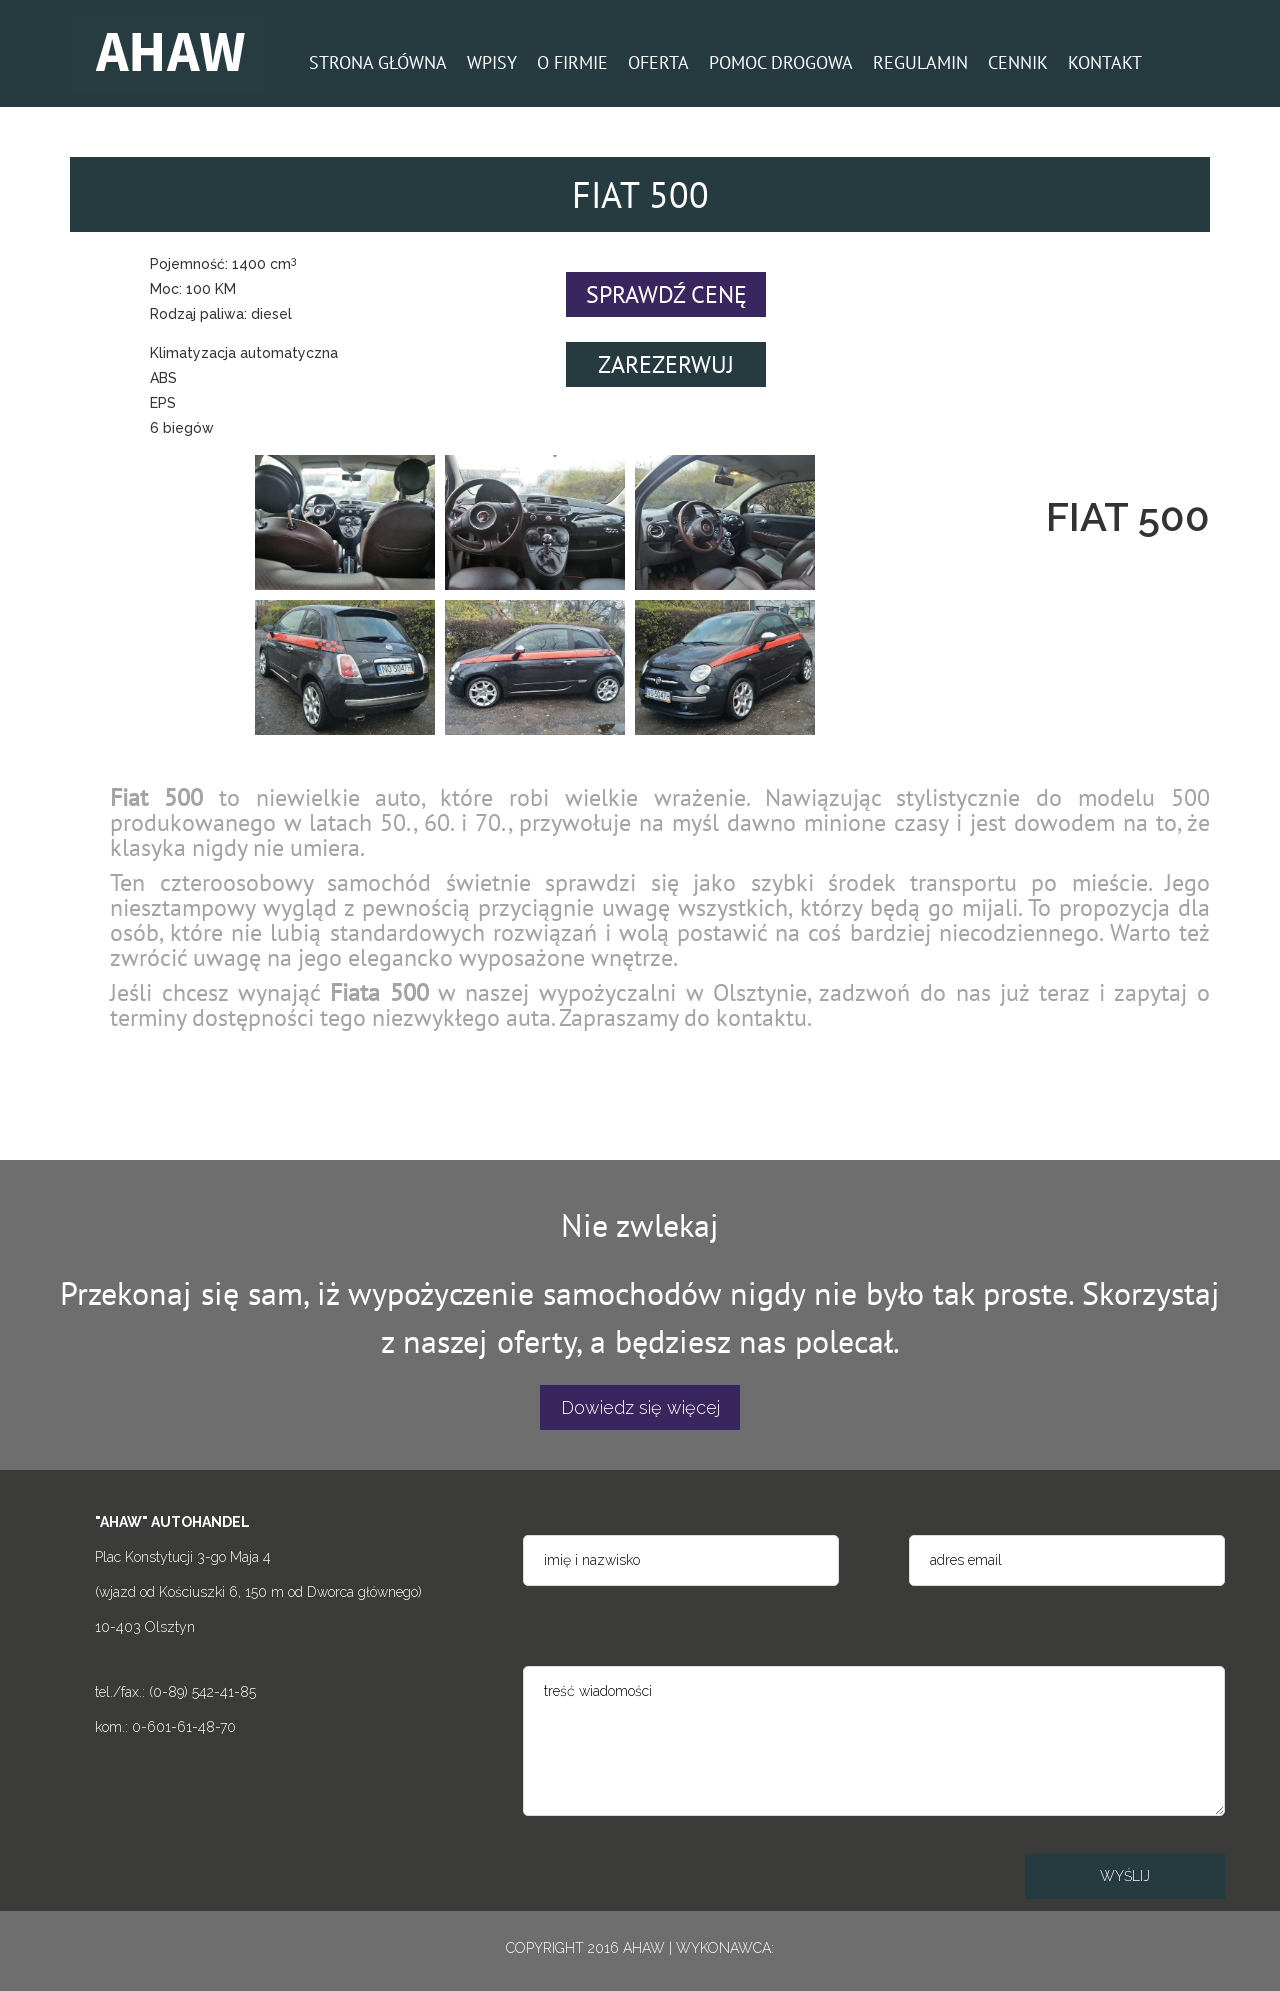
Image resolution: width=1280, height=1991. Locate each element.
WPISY (492, 62)
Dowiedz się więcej (640, 1407)
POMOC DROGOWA (781, 62)
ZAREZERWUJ (666, 364)
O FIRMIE (572, 62)
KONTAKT (1105, 62)
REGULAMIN (920, 62)
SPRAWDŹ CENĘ (666, 294)
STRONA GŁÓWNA (378, 62)
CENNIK (1018, 62)
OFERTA (658, 62)
